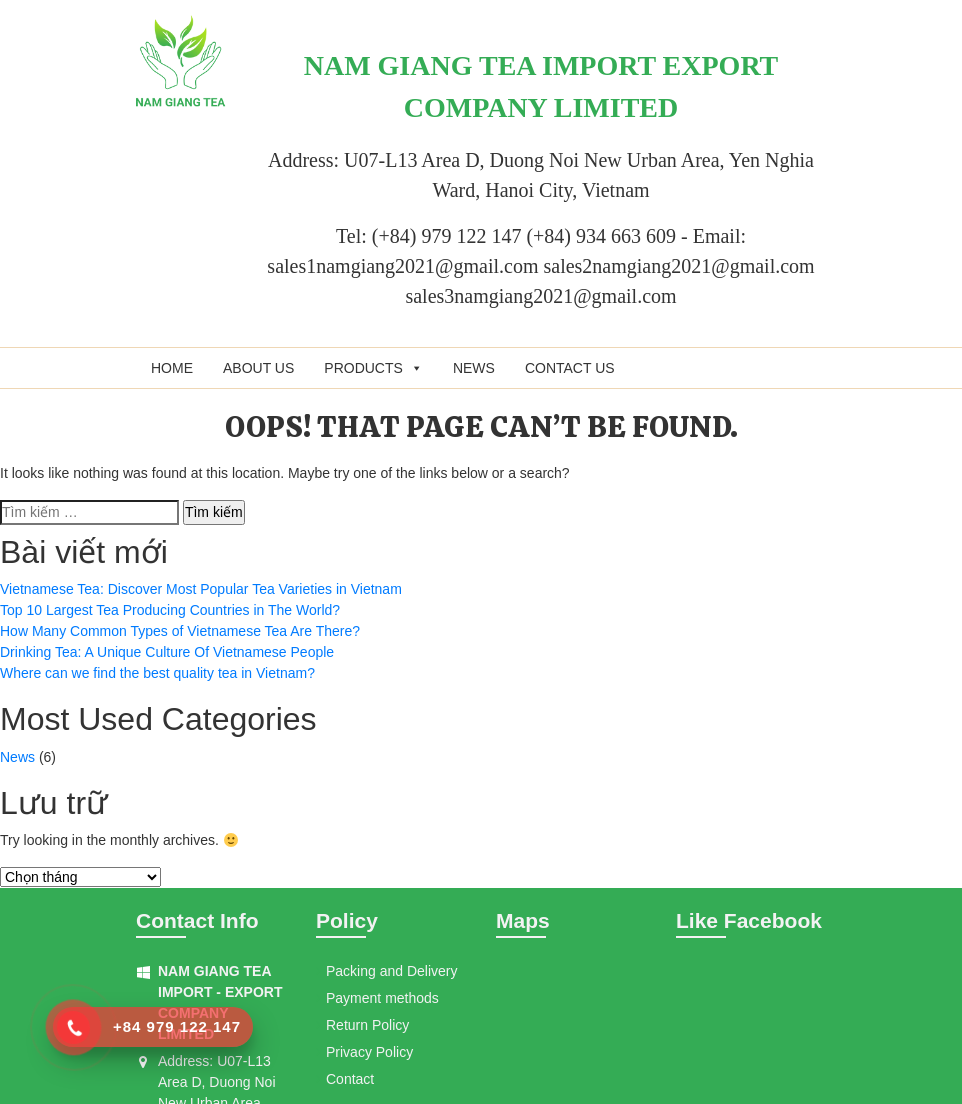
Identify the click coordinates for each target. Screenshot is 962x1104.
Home (172, 368)
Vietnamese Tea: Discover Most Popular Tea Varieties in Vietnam (201, 589)
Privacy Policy (369, 1052)
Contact (350, 1079)
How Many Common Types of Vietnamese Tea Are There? (180, 631)
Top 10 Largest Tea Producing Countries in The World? (170, 610)
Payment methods (382, 998)
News (474, 368)
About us (258, 368)
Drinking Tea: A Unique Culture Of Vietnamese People (167, 652)
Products (373, 368)
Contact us (570, 368)
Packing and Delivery (392, 971)
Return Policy (367, 1025)
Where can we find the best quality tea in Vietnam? (157, 673)
